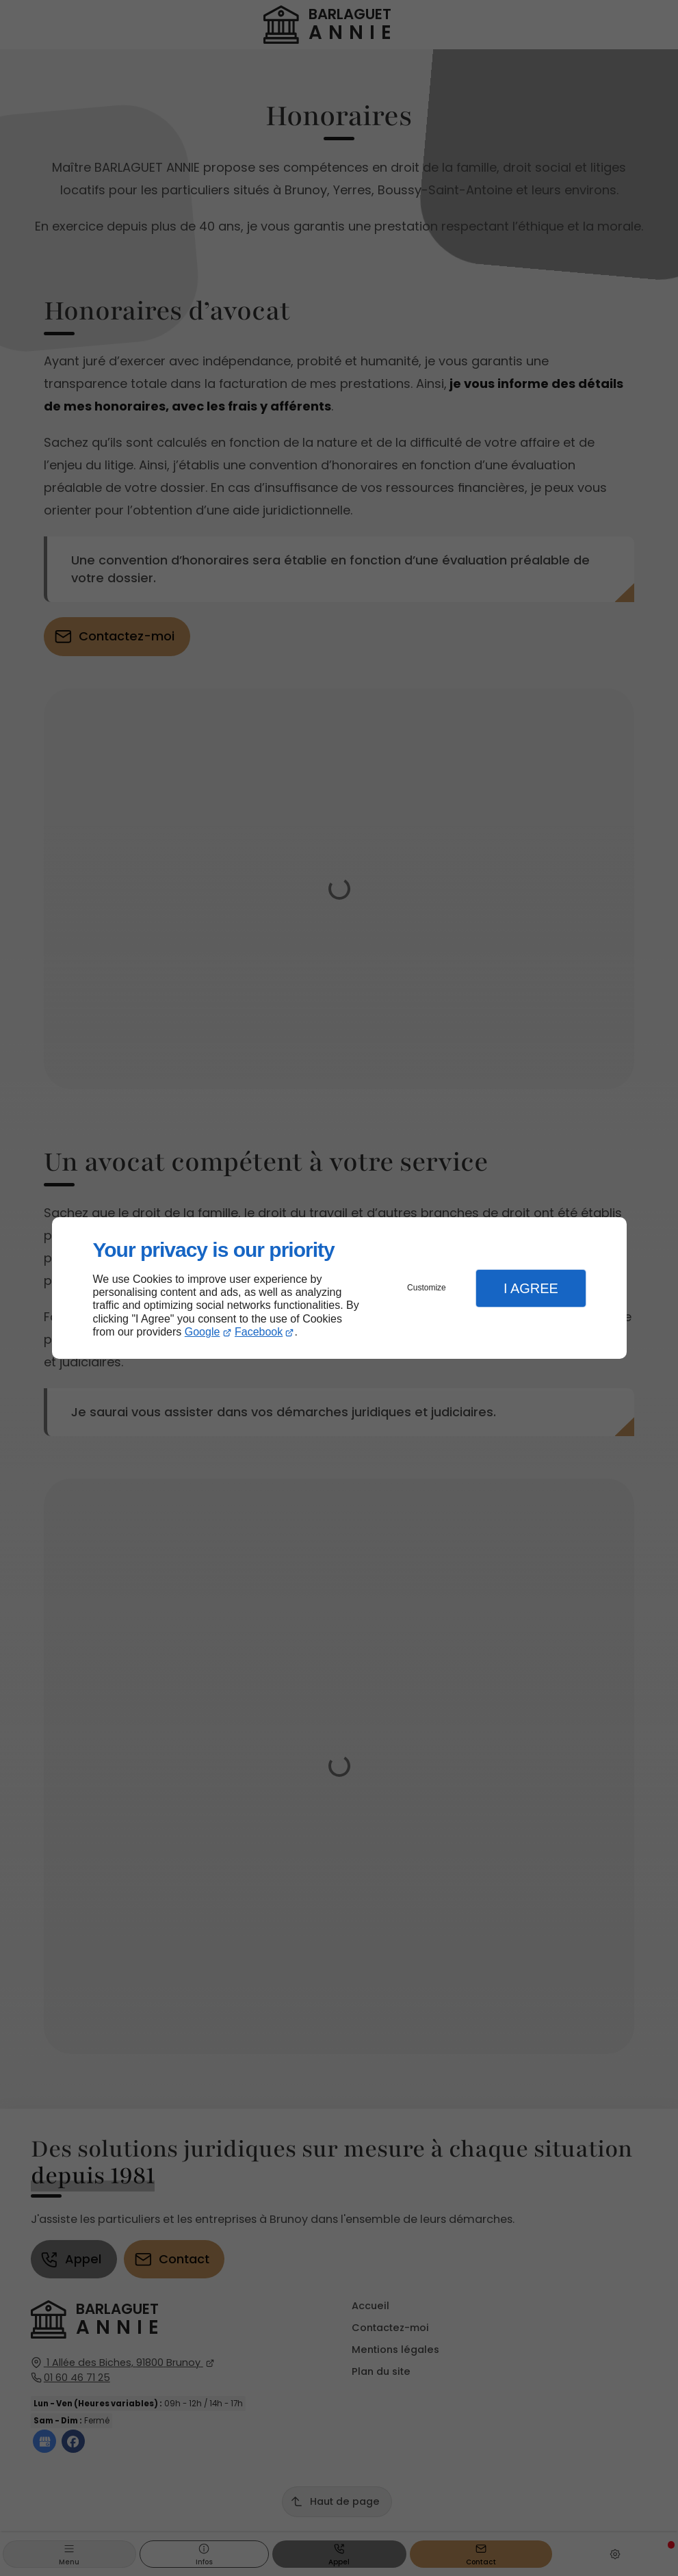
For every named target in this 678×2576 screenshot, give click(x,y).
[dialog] (339, 1288)
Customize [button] (426, 1287)
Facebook (259, 1332)
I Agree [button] (531, 1288)
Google (202, 1332)
